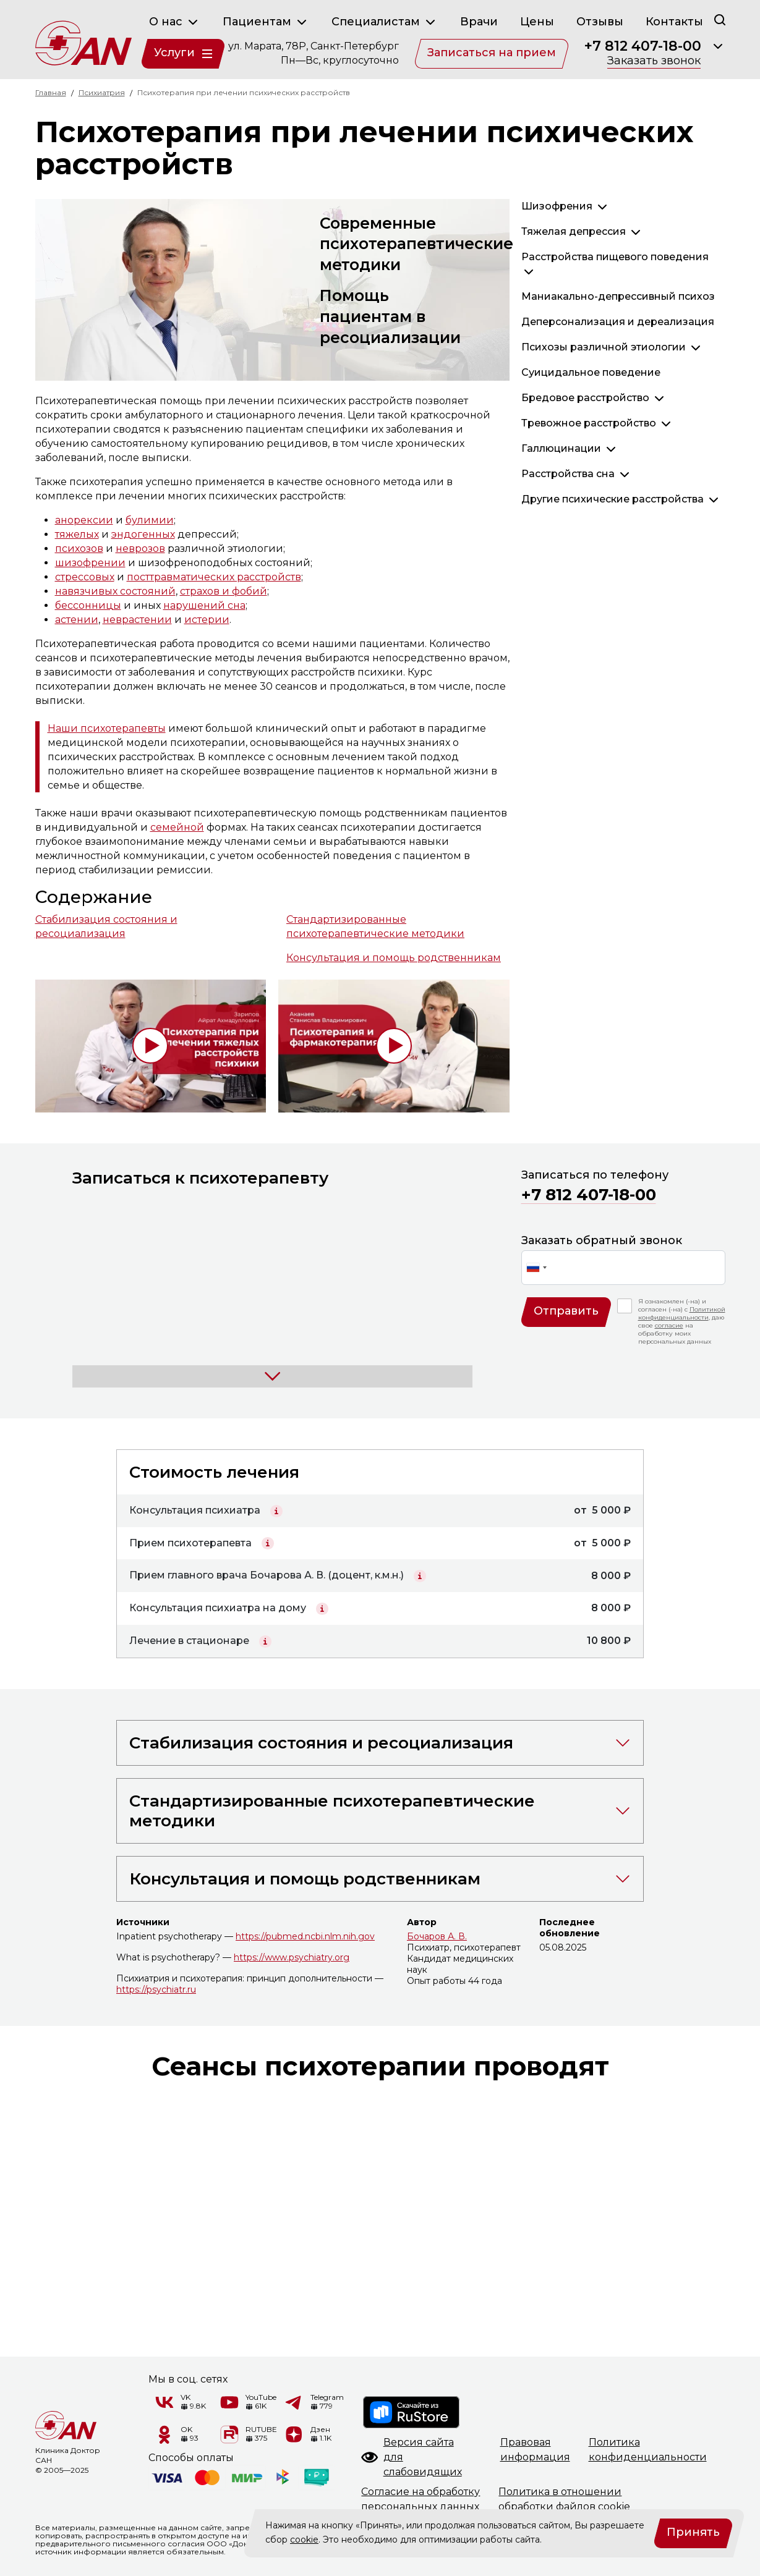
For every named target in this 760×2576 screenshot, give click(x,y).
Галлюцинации (561, 448)
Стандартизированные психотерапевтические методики (375, 926)
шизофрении (90, 563)
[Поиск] (719, 19)
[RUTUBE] (229, 2434)
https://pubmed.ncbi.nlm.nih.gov (305, 1936)
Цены (537, 21)
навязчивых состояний (115, 591)
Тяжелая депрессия (573, 231)
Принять (693, 2532)
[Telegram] (294, 2402)
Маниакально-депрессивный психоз (618, 296)
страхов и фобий (223, 591)
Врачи (479, 21)
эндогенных (143, 534)
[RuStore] (412, 2412)
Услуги (183, 52)
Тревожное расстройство (588, 423)
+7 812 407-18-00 (642, 46)
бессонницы (88, 605)
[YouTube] (229, 2402)
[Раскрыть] (718, 46)
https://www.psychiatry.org (291, 1957)
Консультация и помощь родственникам (393, 958)
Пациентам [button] (266, 22)
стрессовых (84, 577)
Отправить (566, 1311)
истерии (206, 619)
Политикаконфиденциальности (648, 2449)
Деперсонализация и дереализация (617, 322)
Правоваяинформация (535, 2449)
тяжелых (77, 534)
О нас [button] (174, 22)
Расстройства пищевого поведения (615, 257)
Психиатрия (102, 92)
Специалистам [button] (384, 22)
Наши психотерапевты (107, 728)
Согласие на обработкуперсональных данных (420, 2499)
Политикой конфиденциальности (681, 1313)
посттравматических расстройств (214, 577)
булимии (150, 520)
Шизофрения (556, 206)
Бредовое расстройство (585, 398)
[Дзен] (294, 2434)
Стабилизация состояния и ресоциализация (106, 926)
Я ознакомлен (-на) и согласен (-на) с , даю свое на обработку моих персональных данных (681, 1321)
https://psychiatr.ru (156, 1989)
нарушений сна (204, 605)
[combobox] (536, 1267)
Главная (50, 92)
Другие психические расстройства (612, 499)
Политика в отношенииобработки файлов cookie (564, 2499)
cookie (304, 2539)
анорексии (84, 520)
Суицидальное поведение (590, 372)
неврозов (140, 548)
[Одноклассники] (164, 2434)
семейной (177, 827)
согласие (669, 1325)
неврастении (137, 619)
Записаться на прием (491, 52)
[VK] (164, 2402)
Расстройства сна (568, 474)
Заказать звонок (654, 61)
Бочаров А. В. (437, 1936)
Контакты (674, 21)
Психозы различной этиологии (603, 347)
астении (76, 619)
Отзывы (599, 21)
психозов (79, 548)
